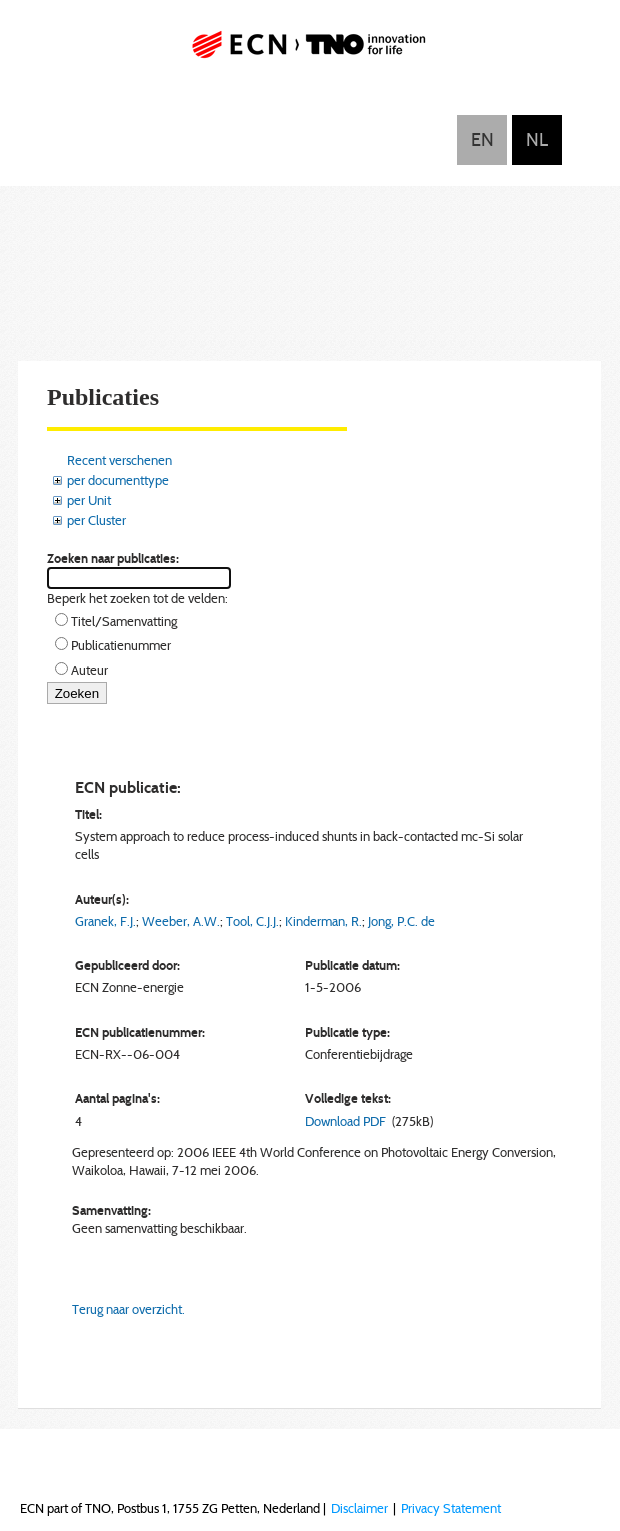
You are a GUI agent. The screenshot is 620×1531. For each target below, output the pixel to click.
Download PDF (345, 1121)
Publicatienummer (121, 645)
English (482, 140)
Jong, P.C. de (401, 921)
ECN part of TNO (310, 52)
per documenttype (118, 480)
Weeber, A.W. (181, 921)
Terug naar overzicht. (128, 1309)
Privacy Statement (451, 1508)
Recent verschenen (119, 460)
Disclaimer (359, 1508)
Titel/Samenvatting (124, 621)
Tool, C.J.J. (252, 921)
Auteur (89, 670)
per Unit (89, 500)
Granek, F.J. (105, 921)
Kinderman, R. (323, 921)
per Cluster (96, 520)
